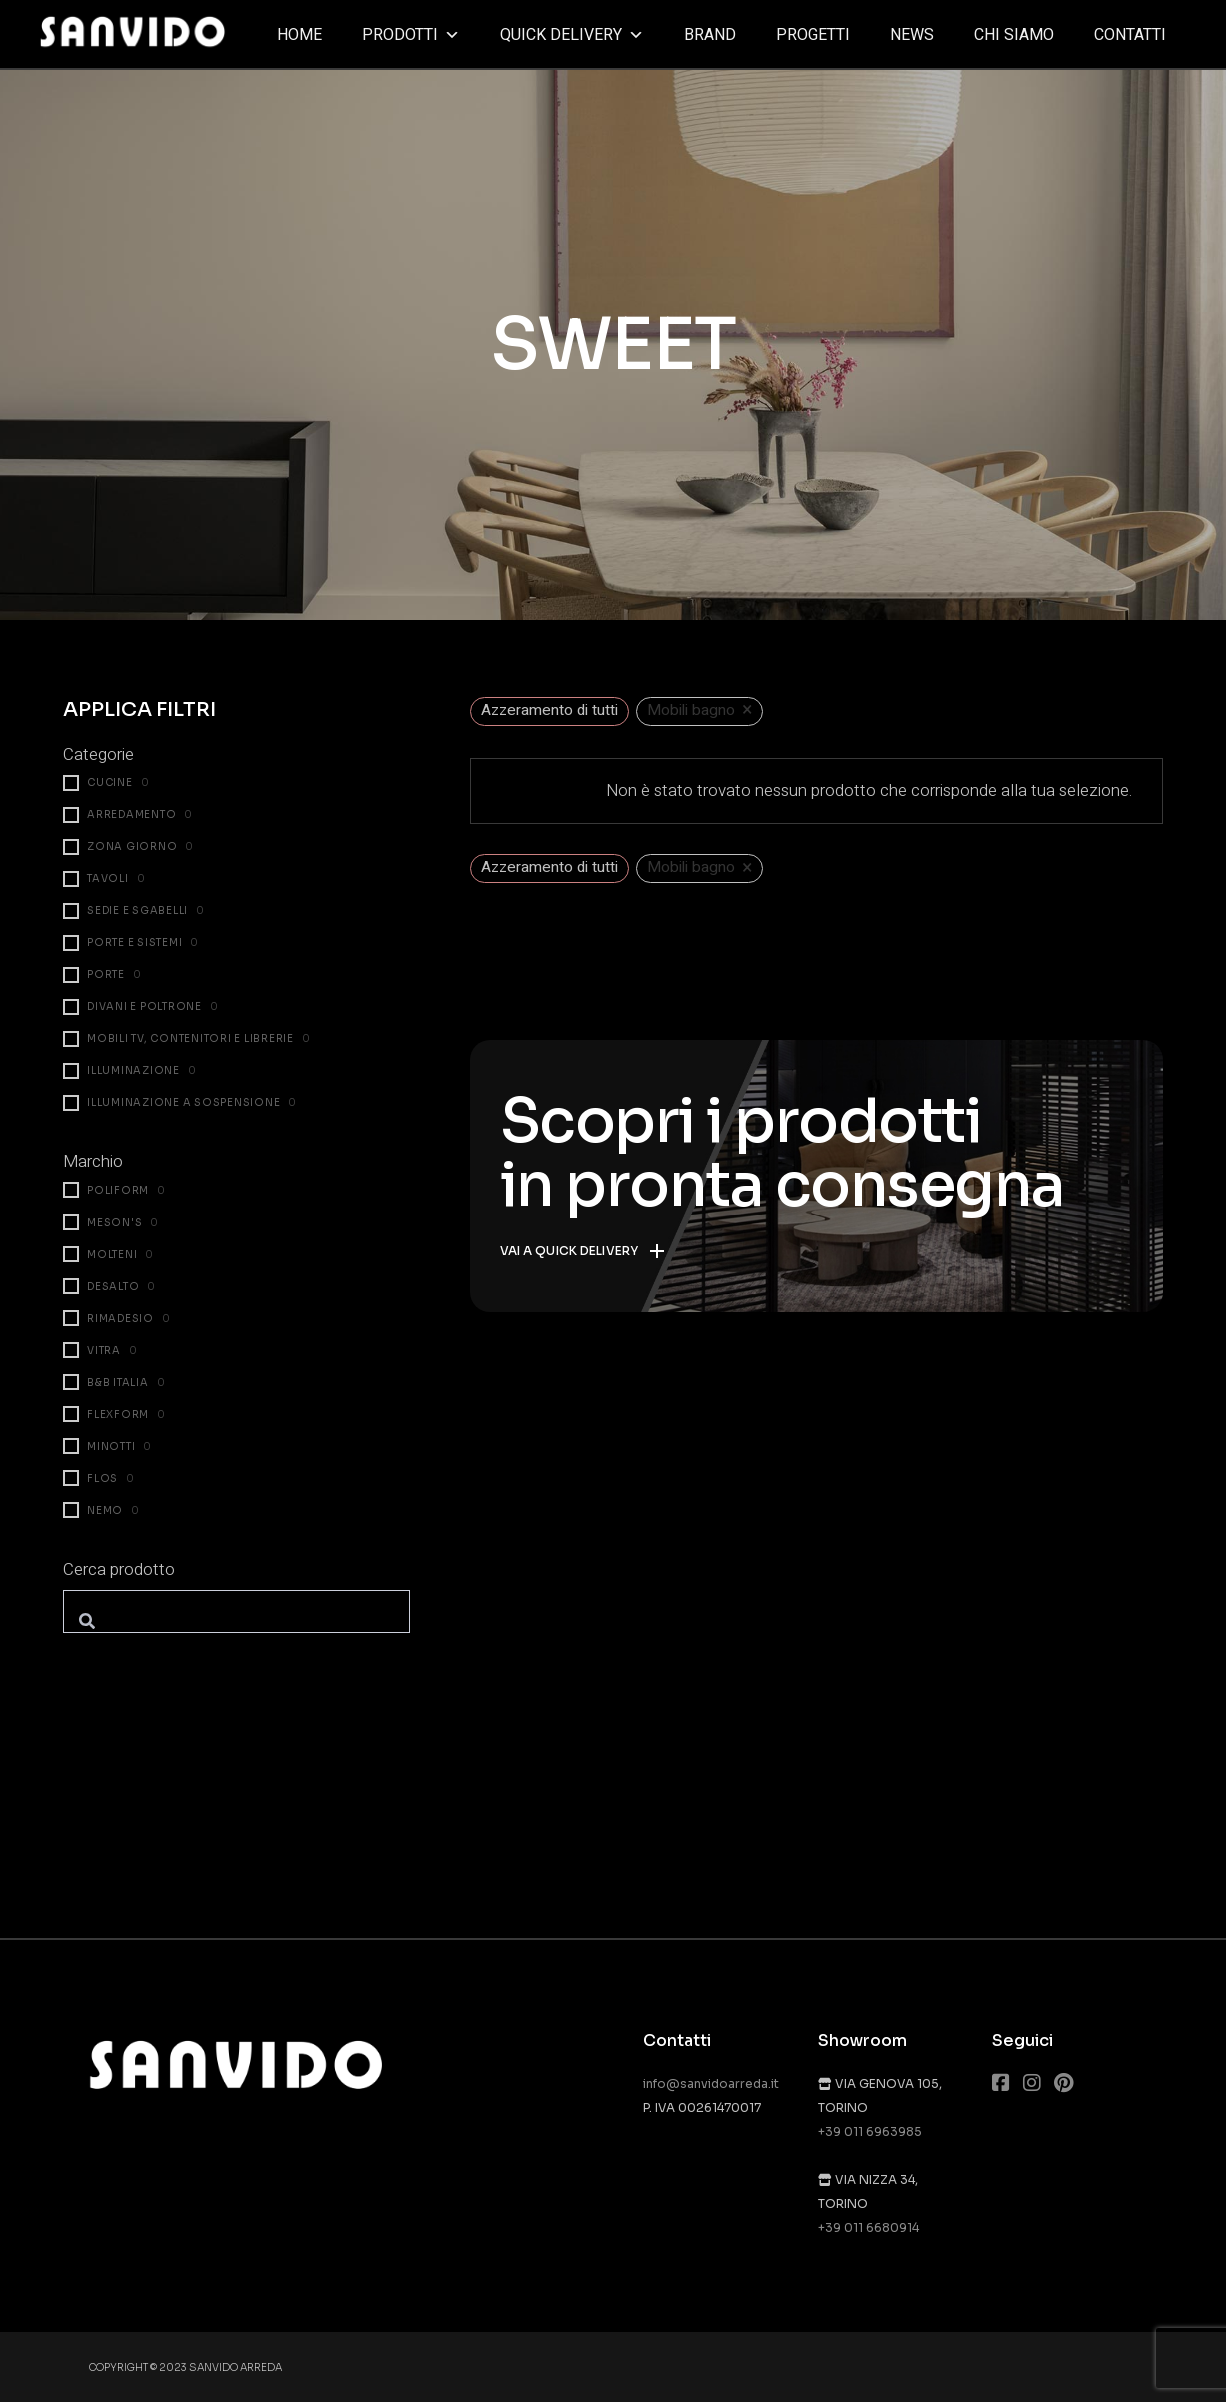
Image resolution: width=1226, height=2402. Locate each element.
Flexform (118, 1414)
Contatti (1130, 35)
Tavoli (108, 878)
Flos (102, 1478)
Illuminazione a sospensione (183, 1102)
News (912, 35)
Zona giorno (132, 846)
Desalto (113, 1286)
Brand (710, 35)
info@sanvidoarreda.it (711, 2083)
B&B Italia (118, 1382)
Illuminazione (133, 1070)
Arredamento (131, 814)
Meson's (114, 1222)
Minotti (111, 1446)
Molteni (112, 1254)
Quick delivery (572, 35)
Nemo (105, 1510)
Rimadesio (120, 1318)
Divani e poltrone (144, 1006)
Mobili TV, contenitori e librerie (190, 1038)
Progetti (813, 35)
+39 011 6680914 (868, 2227)
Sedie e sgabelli (137, 910)
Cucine (110, 782)
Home (299, 35)
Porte (106, 974)
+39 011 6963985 (870, 2131)
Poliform (118, 1190)
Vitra (104, 1350)
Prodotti (411, 35)
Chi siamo (1014, 35)
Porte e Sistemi (134, 942)
